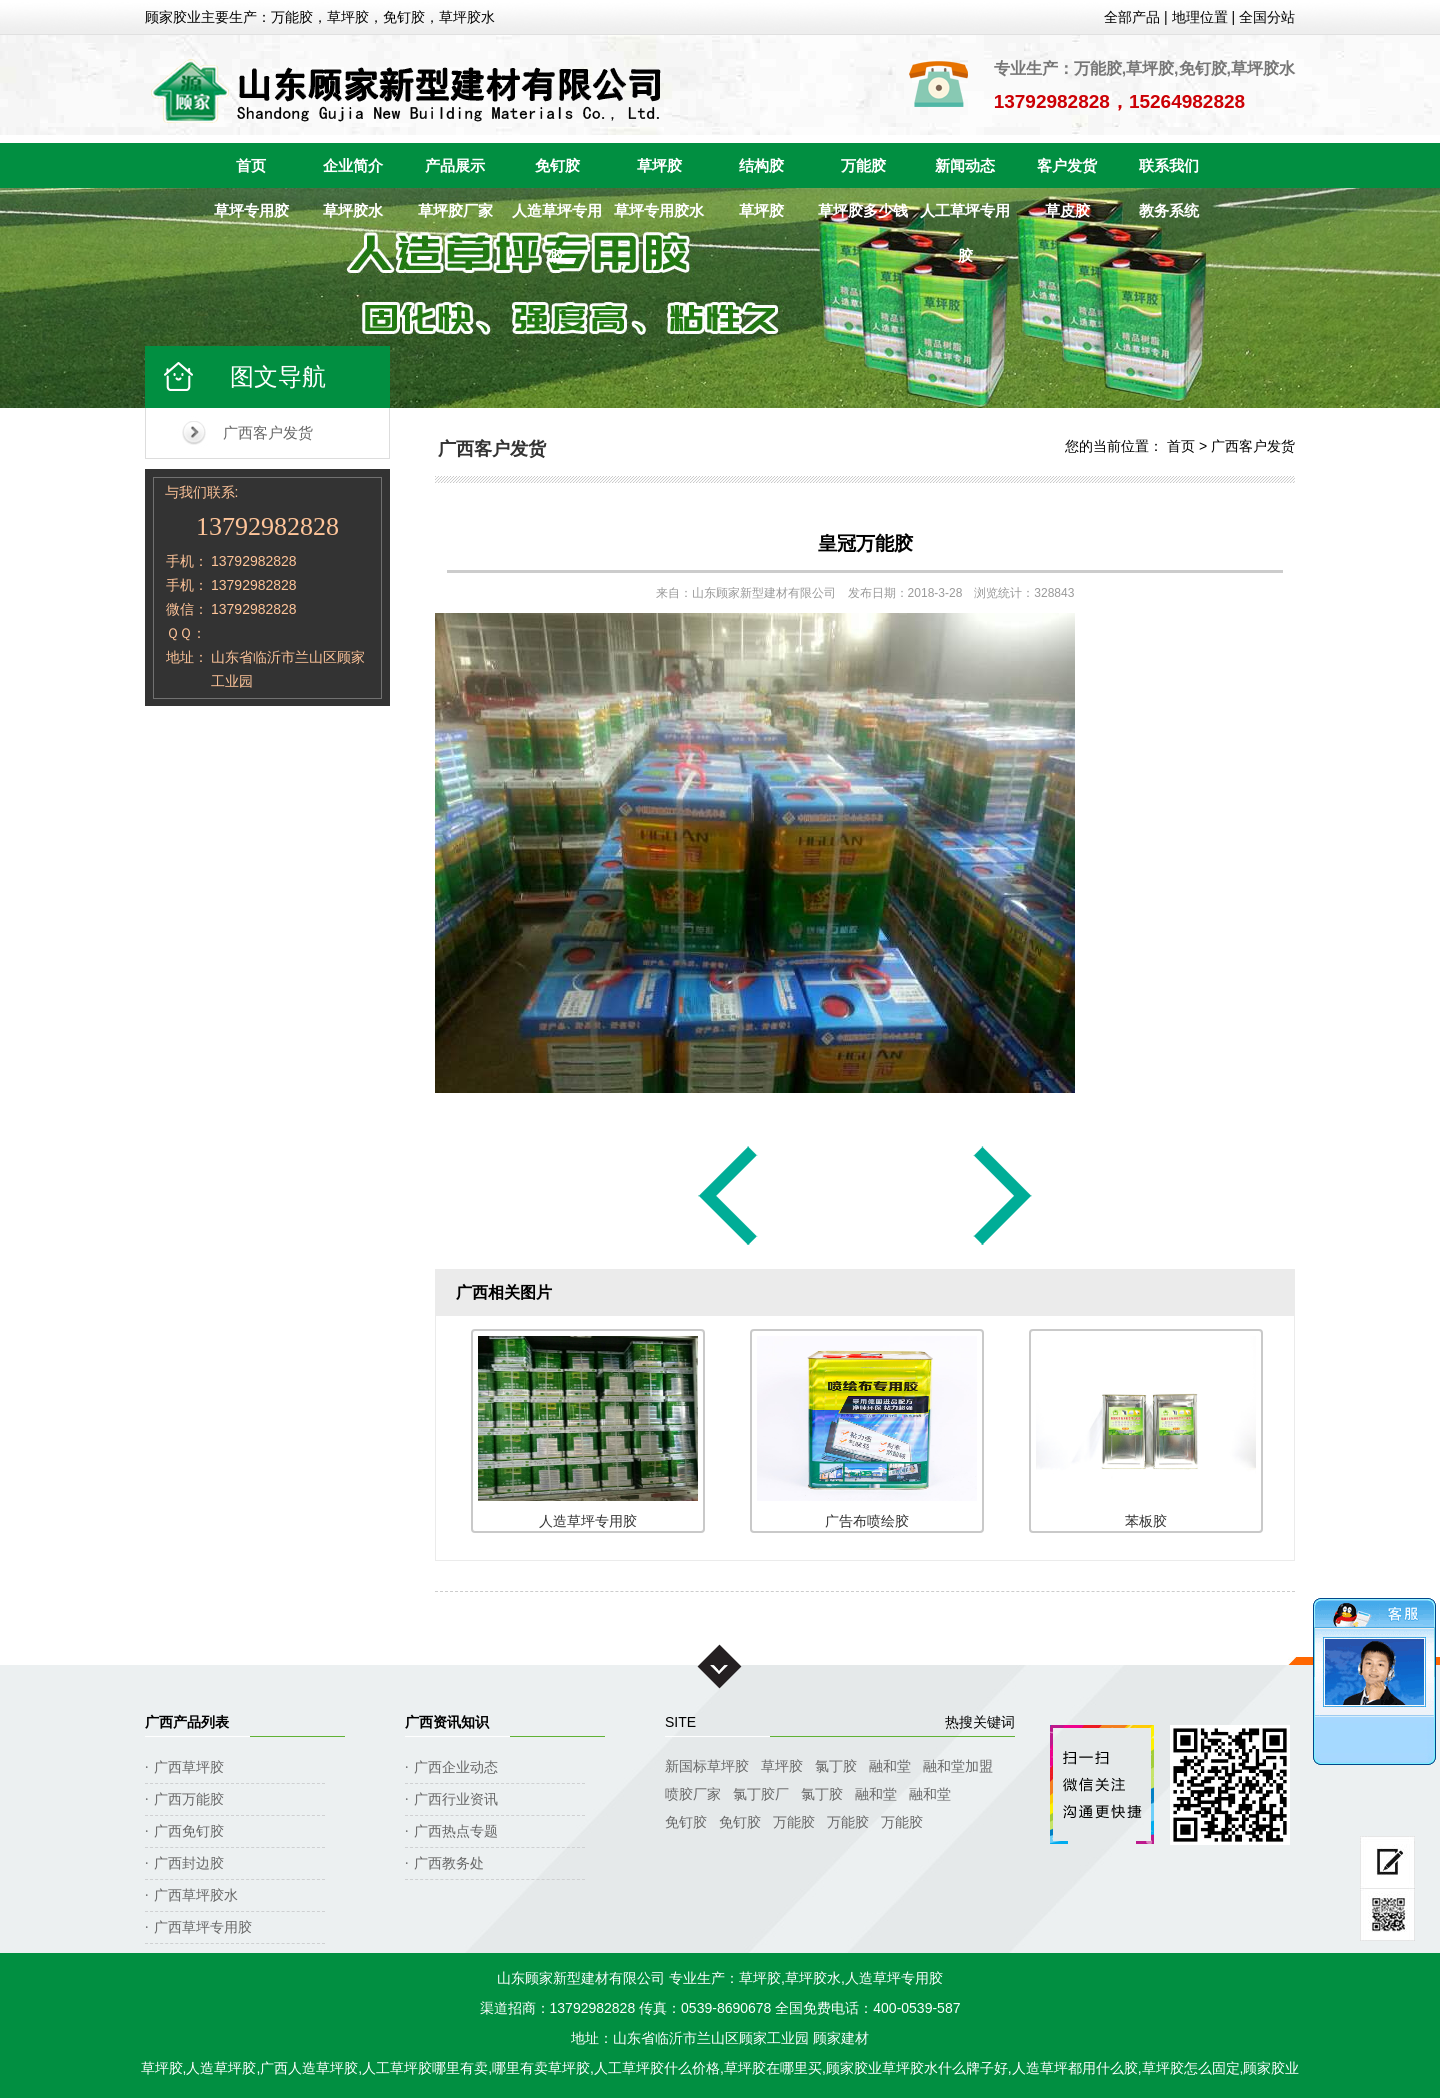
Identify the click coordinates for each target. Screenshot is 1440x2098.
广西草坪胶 (189, 1767)
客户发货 (1067, 165)
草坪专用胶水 (659, 210)
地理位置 (1200, 17)
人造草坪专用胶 (557, 217)
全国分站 (1267, 17)
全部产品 (1132, 17)
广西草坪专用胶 (203, 1927)
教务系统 (1169, 210)
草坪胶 (659, 165)
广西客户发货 (268, 432)
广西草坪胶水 (196, 1895)
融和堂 (890, 1766)
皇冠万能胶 (865, 543)
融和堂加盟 (958, 1766)
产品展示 (455, 165)
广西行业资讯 (456, 1799)
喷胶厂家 (693, 1794)
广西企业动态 (456, 1767)
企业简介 (353, 165)
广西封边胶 (189, 1863)
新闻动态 (965, 165)
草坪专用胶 (251, 210)
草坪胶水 (353, 210)
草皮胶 (1067, 210)
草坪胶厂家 (455, 210)
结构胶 (761, 165)
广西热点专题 (456, 1831)
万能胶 (863, 165)
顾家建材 (841, 2038)
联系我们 (1169, 165)
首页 (251, 165)
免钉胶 (557, 165)
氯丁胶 (836, 1766)
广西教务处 (449, 1863)
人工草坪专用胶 (965, 217)
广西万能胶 (189, 1799)
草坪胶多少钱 (863, 210)
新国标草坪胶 (707, 1766)
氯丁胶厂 (761, 1794)
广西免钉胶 (189, 1831)
